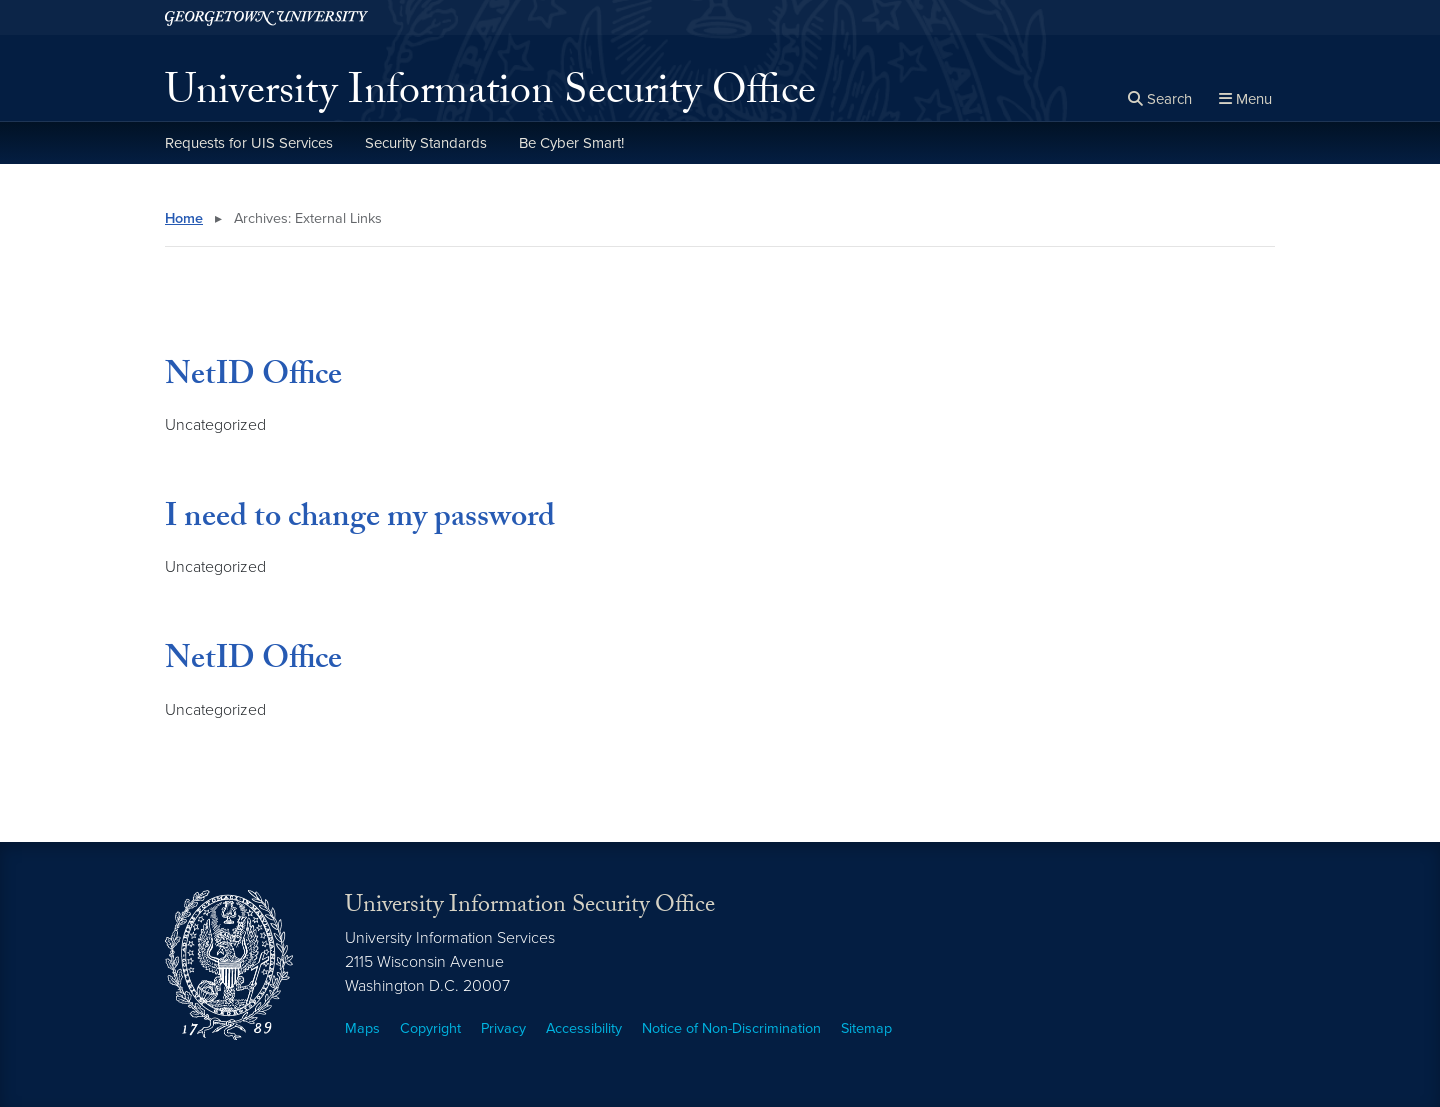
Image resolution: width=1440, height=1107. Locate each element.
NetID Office (253, 378)
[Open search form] (1160, 100)
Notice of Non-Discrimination (731, 1028)
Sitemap (866, 1028)
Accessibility (584, 1028)
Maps (362, 1028)
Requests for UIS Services (249, 143)
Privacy (503, 1028)
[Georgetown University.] (266, 17)
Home (184, 218)
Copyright (430, 1028)
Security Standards (426, 143)
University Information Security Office (490, 96)
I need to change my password (360, 520)
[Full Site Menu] (1245, 100)
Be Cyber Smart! (571, 143)
